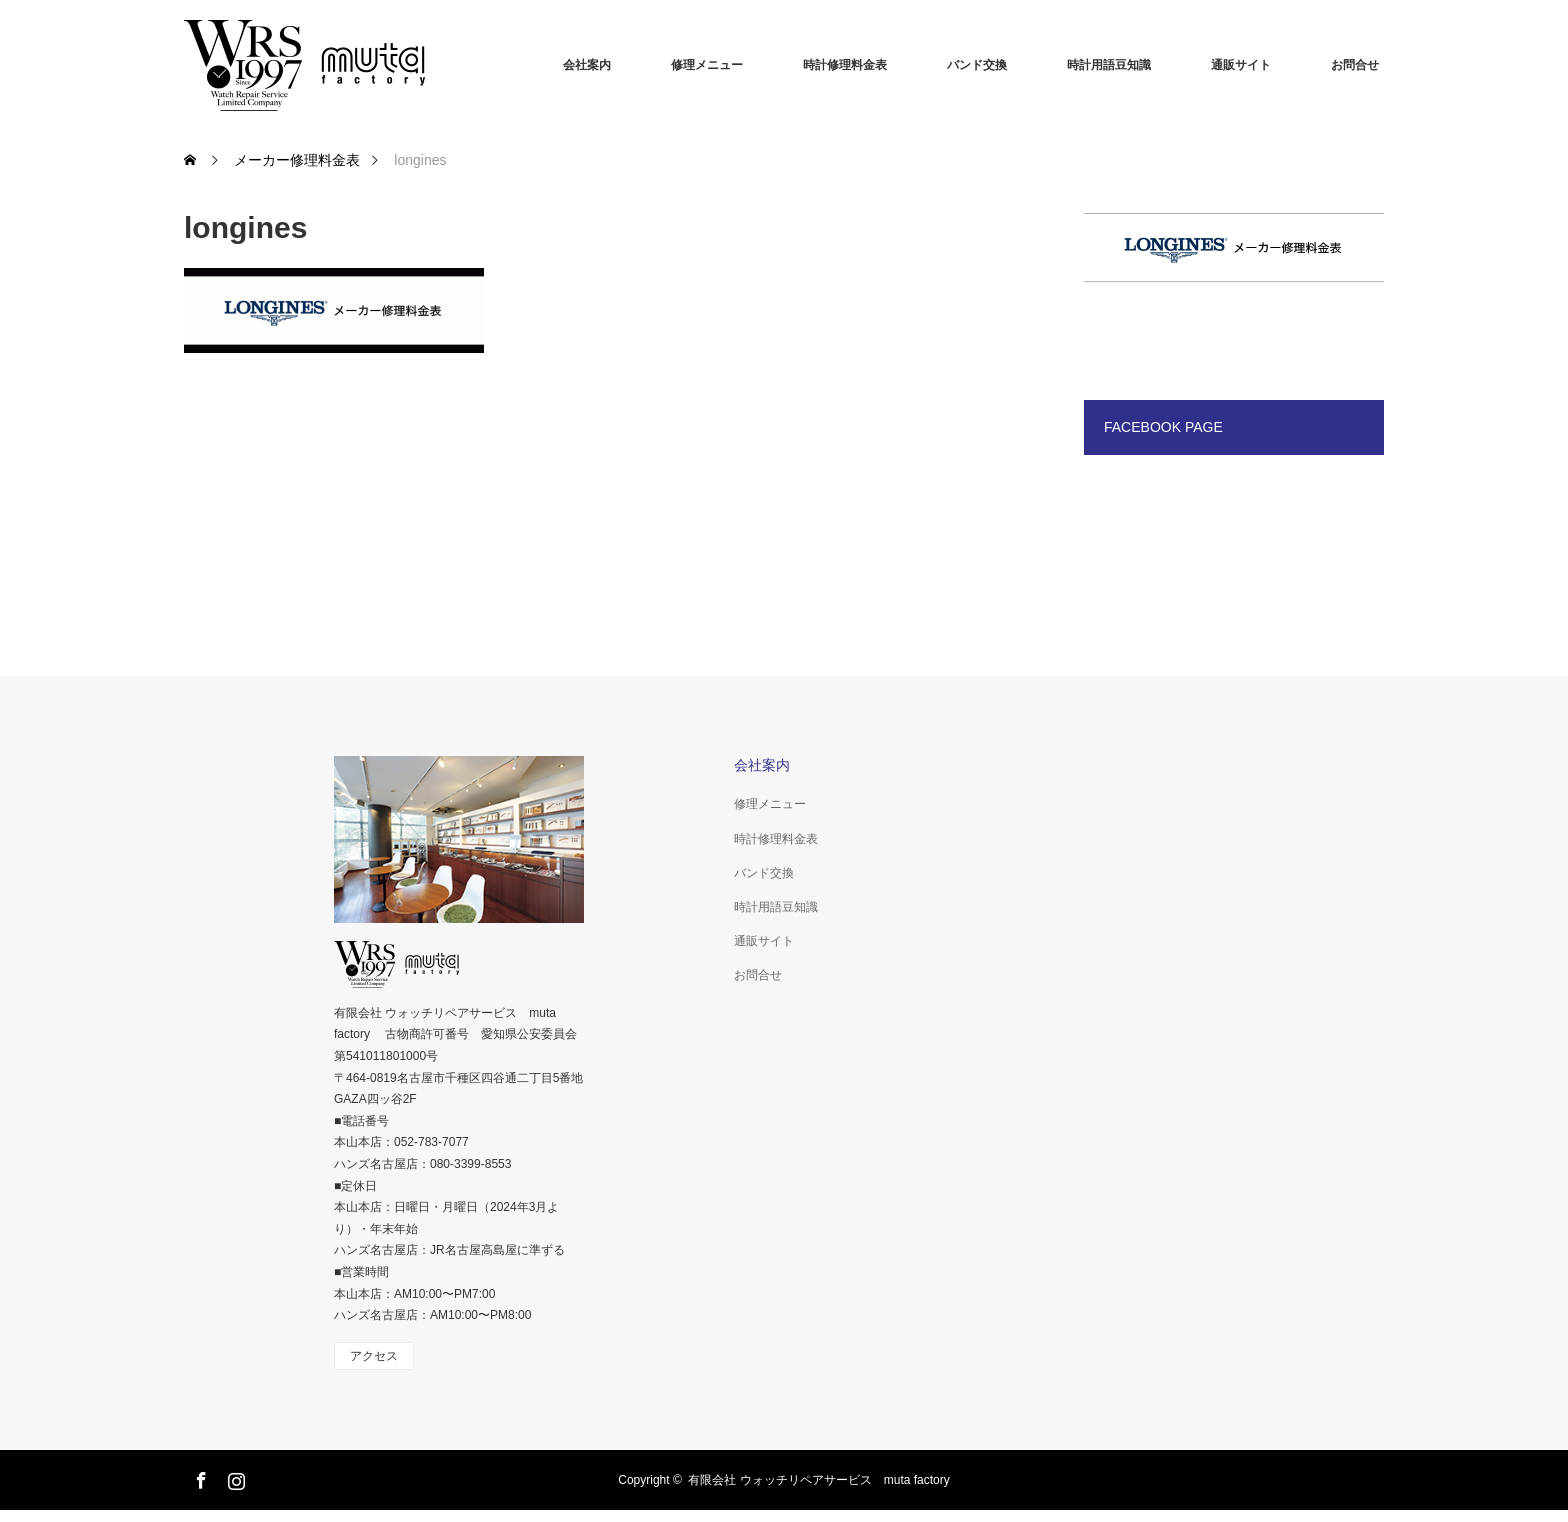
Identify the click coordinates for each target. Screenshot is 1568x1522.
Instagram (234, 1477)
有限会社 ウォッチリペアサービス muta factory (818, 1480)
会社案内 (587, 65)
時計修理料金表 (845, 65)
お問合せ (1355, 65)
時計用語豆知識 (1109, 65)
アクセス (374, 1356)
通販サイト (1241, 65)
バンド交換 (977, 65)
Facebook (199, 1477)
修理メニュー (707, 65)
